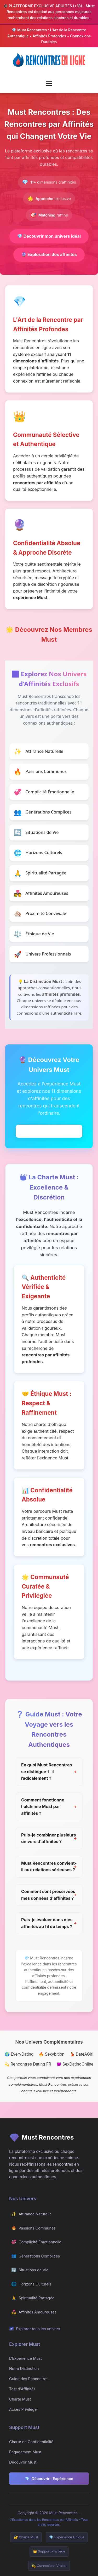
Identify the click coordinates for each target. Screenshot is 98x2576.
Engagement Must (25, 2452)
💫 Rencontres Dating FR (27, 2064)
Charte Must (20, 2399)
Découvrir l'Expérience (49, 2479)
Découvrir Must (23, 2462)
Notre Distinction (24, 2368)
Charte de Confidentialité (31, 2441)
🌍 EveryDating (19, 2054)
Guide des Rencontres (28, 2378)
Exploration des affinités (49, 254)
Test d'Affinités (22, 2389)
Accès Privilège (23, 2409)
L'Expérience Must (25, 2358)
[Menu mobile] (49, 83)
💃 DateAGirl (82, 2054)
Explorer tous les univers (34, 2329)
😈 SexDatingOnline (75, 2064)
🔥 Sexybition (51, 2054)
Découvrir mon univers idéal (49, 236)
